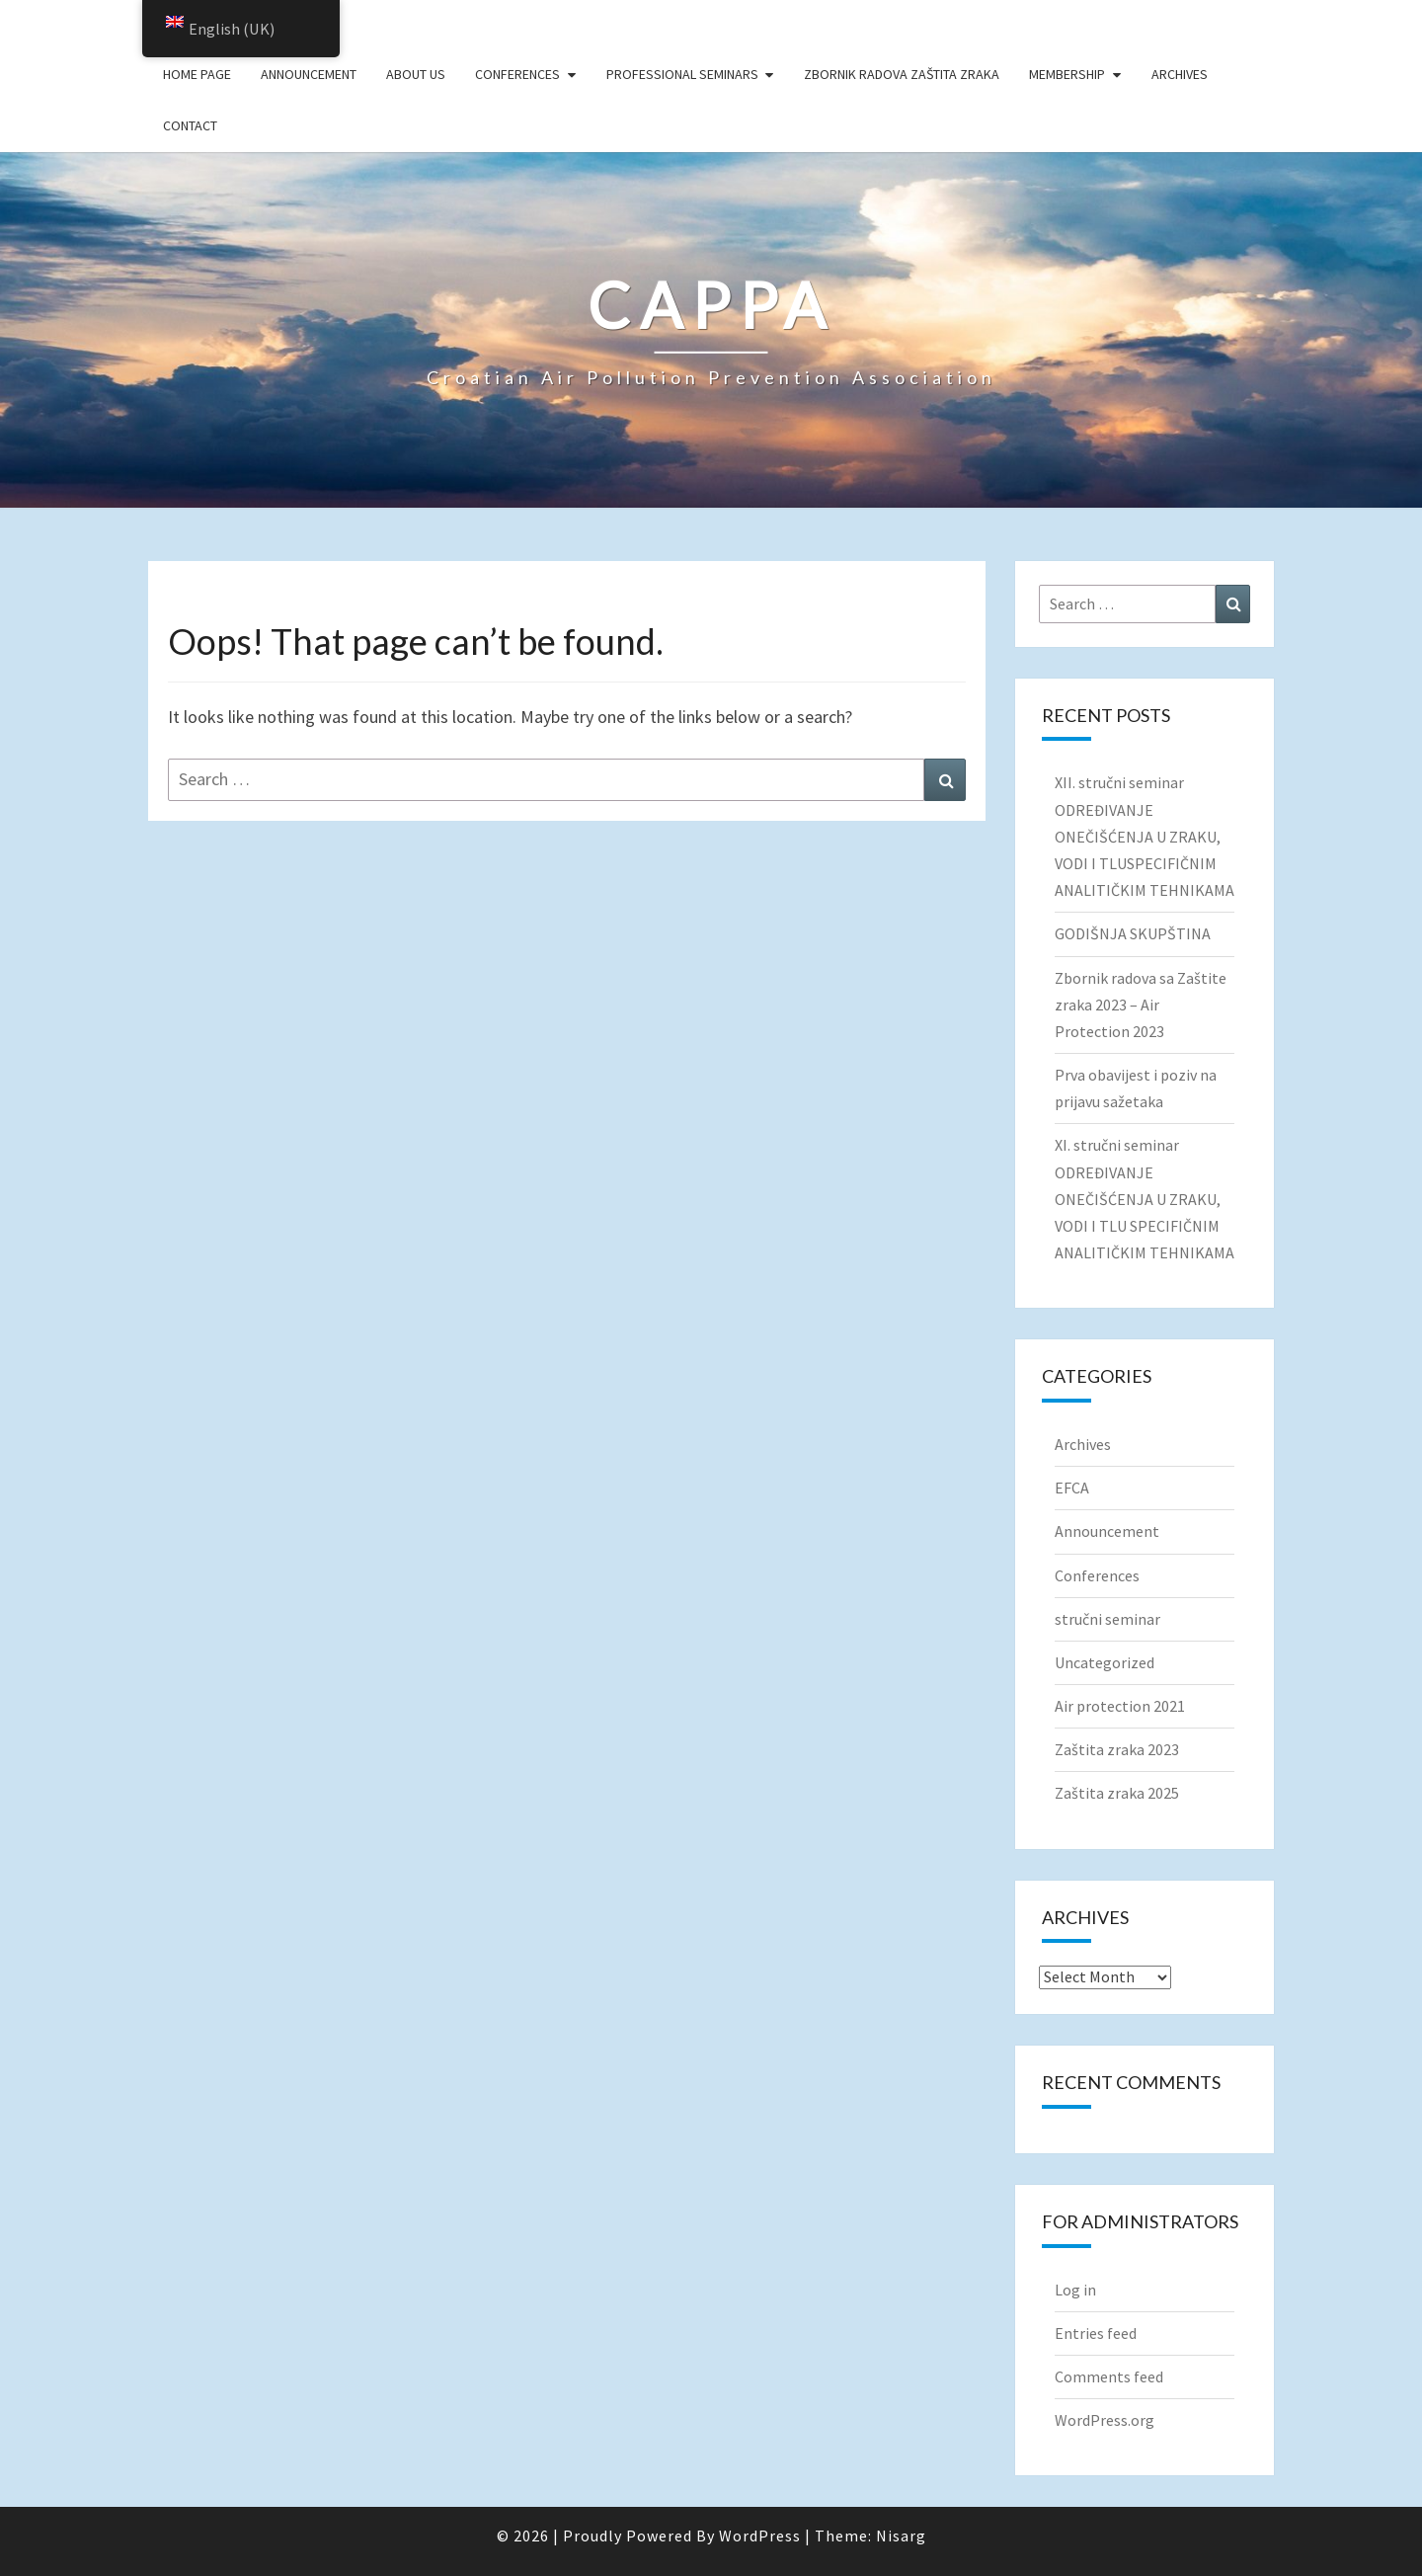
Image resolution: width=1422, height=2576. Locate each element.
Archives (1179, 74)
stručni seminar (1107, 1619)
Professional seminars (682, 74)
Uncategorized (1104, 1662)
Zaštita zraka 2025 (1117, 1793)
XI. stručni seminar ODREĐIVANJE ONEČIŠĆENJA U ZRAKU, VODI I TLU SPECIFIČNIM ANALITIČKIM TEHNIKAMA (1144, 1198)
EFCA (1072, 1487)
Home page (197, 74)
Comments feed (1109, 2376)
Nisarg (901, 2535)
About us (415, 74)
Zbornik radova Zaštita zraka (901, 74)
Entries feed (1096, 2333)
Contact (190, 125)
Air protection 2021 (1120, 1706)
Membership (1067, 74)
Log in (1075, 2289)
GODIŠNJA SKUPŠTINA (1133, 933)
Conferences (517, 74)
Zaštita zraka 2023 (1117, 1749)
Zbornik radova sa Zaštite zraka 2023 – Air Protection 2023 (1140, 1004)
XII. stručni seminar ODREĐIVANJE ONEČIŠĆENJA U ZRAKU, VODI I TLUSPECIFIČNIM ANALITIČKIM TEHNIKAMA (1144, 836)
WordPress (760, 2535)
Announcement (308, 74)
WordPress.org (1104, 2420)
